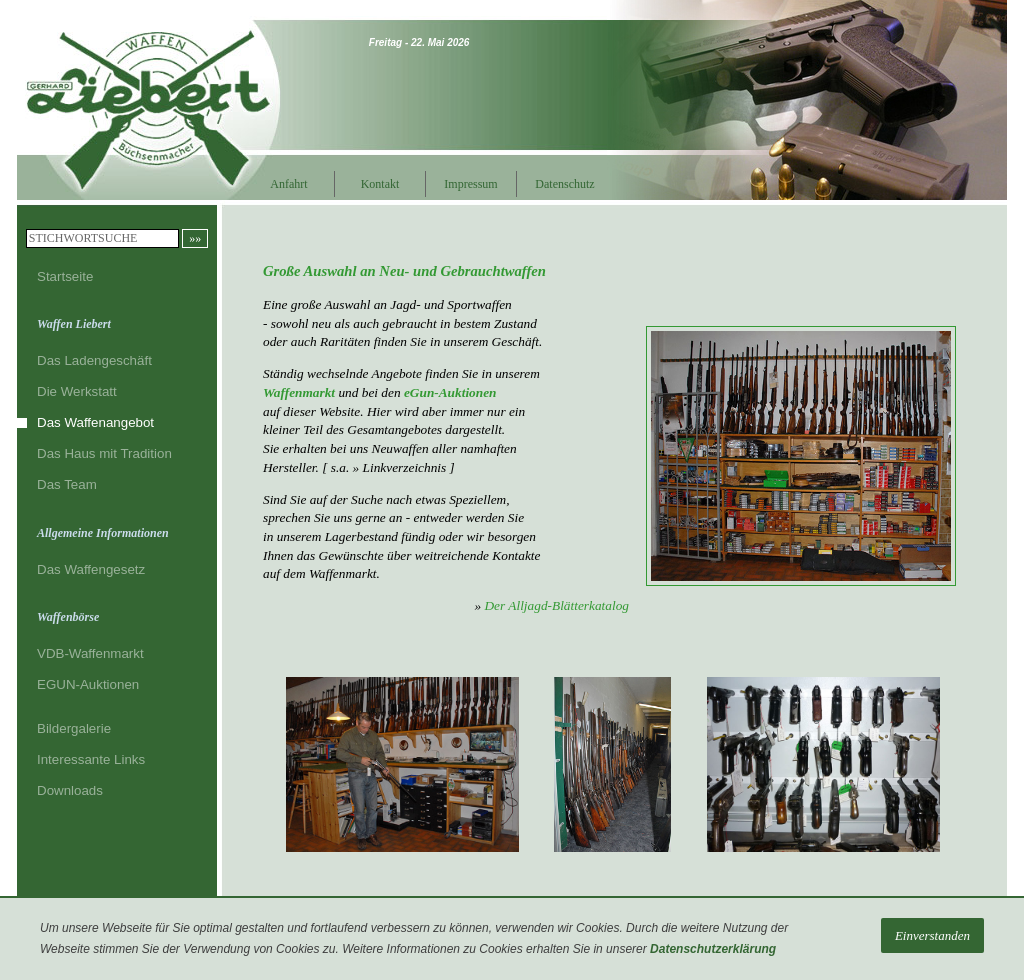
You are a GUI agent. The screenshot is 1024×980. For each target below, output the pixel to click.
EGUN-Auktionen (88, 684)
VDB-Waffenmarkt (90, 653)
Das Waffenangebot (95, 422)
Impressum (470, 184)
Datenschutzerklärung (713, 949)
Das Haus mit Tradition (104, 453)
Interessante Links (91, 759)
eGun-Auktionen (450, 392)
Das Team (67, 484)
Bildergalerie (74, 728)
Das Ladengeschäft (94, 360)
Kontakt (380, 184)
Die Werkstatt (77, 391)
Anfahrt (288, 184)
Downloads (70, 790)
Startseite (65, 276)
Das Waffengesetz (91, 569)
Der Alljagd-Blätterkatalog (556, 605)
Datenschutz (561, 184)
